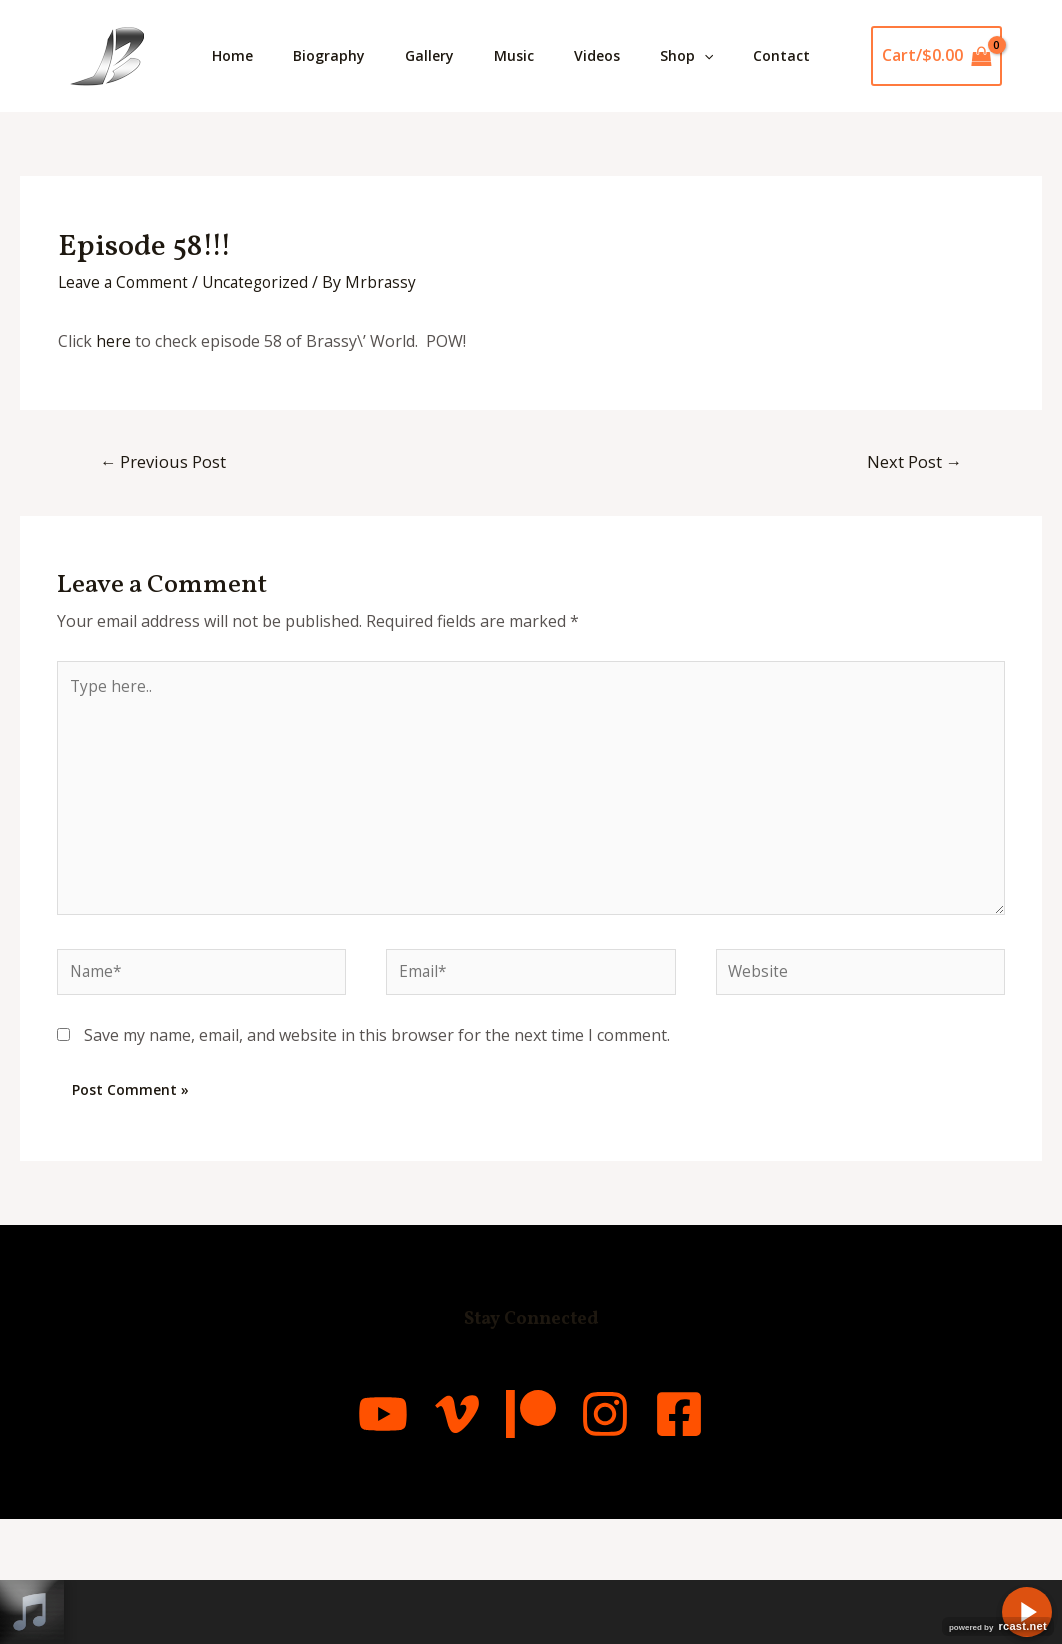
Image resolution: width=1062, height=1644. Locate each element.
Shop (730, 56)
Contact (244, 167)
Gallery (449, 55)
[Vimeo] (431, 1539)
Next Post (913, 573)
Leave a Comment (125, 394)
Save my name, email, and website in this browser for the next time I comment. (377, 1160)
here (113, 453)
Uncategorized (261, 394)
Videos (633, 55)
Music (542, 55)
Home (236, 55)
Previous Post (165, 573)
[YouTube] (331, 1539)
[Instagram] (631, 1539)
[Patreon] (531, 1539)
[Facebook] (731, 1539)
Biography (341, 55)
